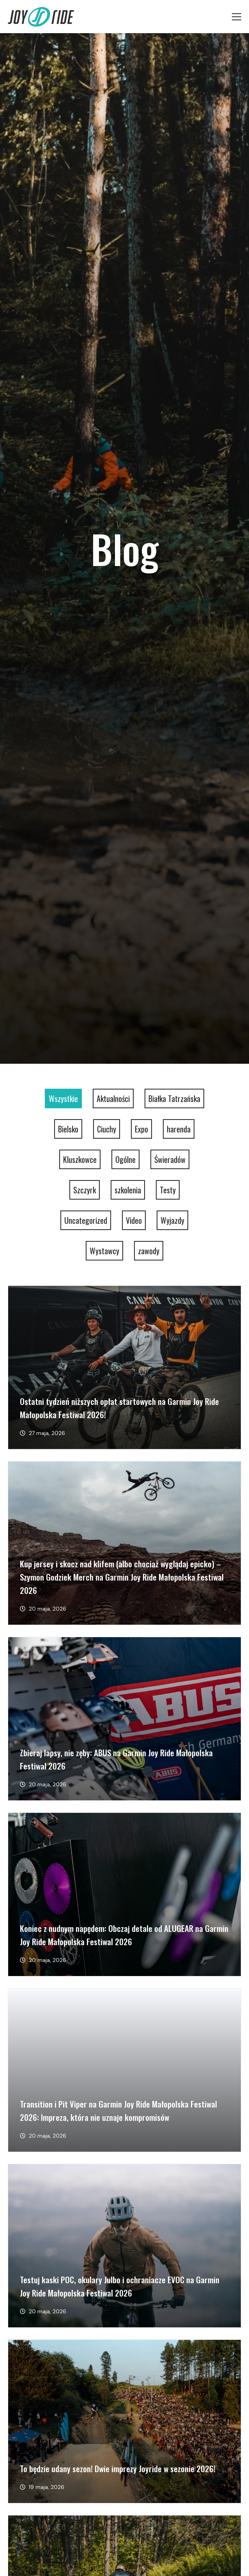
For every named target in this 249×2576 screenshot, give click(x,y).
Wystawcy (104, 1251)
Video (134, 1220)
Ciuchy (106, 1129)
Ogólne (125, 1159)
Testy (168, 1190)
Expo (141, 1129)
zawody (148, 1251)
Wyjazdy (172, 1220)
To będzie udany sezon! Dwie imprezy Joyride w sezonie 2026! (117, 2468)
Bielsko (68, 1129)
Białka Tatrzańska (174, 1098)
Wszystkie (63, 1098)
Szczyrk (84, 1190)
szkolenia (128, 1190)
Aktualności (113, 1098)
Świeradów (169, 1159)
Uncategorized (85, 1220)
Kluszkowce (80, 1159)
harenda (179, 1129)
